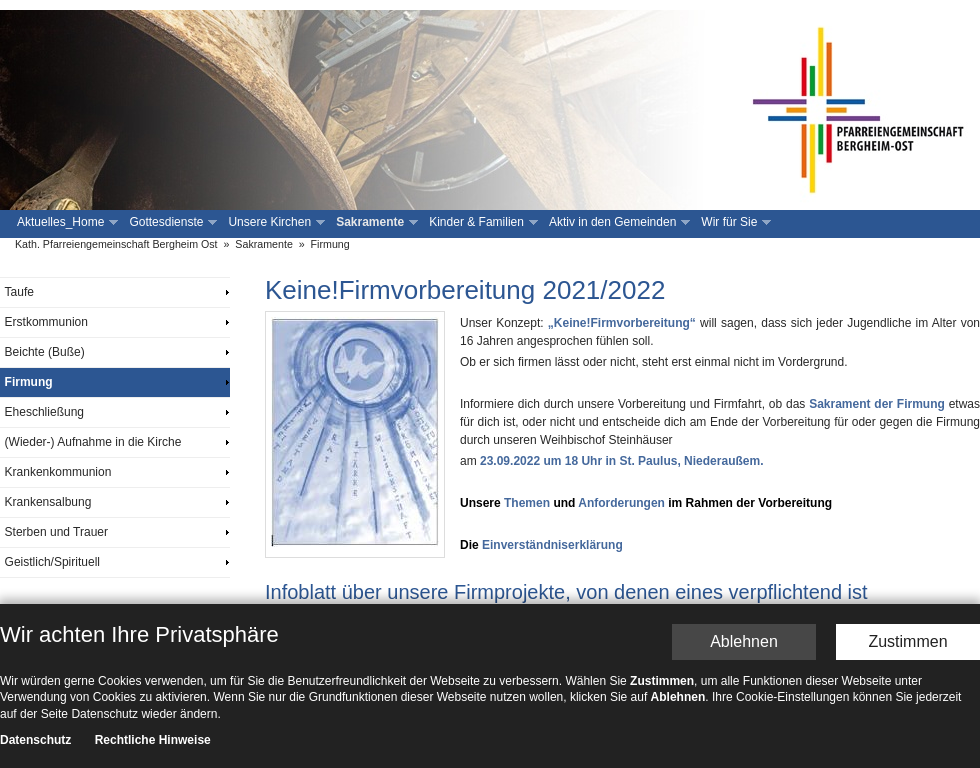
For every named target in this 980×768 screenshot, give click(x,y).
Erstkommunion (46, 322)
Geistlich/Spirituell (52, 562)
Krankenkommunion (58, 472)
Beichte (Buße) (45, 352)
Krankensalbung (48, 502)
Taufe (19, 292)
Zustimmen (907, 649)
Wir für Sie (734, 222)
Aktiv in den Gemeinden (617, 222)
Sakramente (375, 222)
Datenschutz (35, 749)
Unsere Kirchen (274, 222)
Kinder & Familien (481, 222)
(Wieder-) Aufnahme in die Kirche (93, 442)
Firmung (330, 244)
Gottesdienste (171, 222)
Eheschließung (44, 412)
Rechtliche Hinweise (153, 749)
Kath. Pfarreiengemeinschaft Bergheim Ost (116, 244)
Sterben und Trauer (56, 532)
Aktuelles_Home (65, 222)
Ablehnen (744, 649)
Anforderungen (621, 503)
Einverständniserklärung (552, 545)
